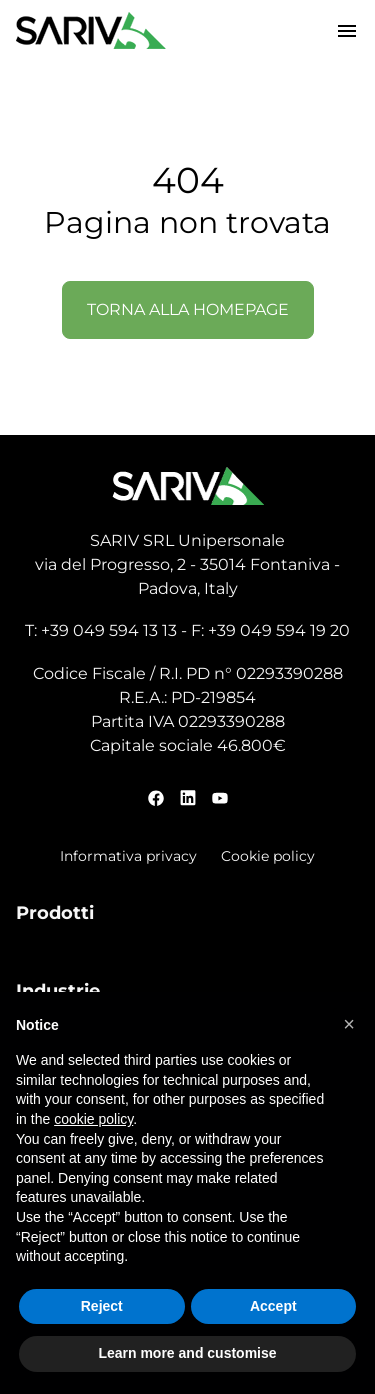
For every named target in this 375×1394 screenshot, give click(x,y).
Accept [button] (273, 1306)
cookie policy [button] (93, 1119)
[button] (349, 1024)
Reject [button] (102, 1306)
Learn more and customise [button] (187, 1353)
